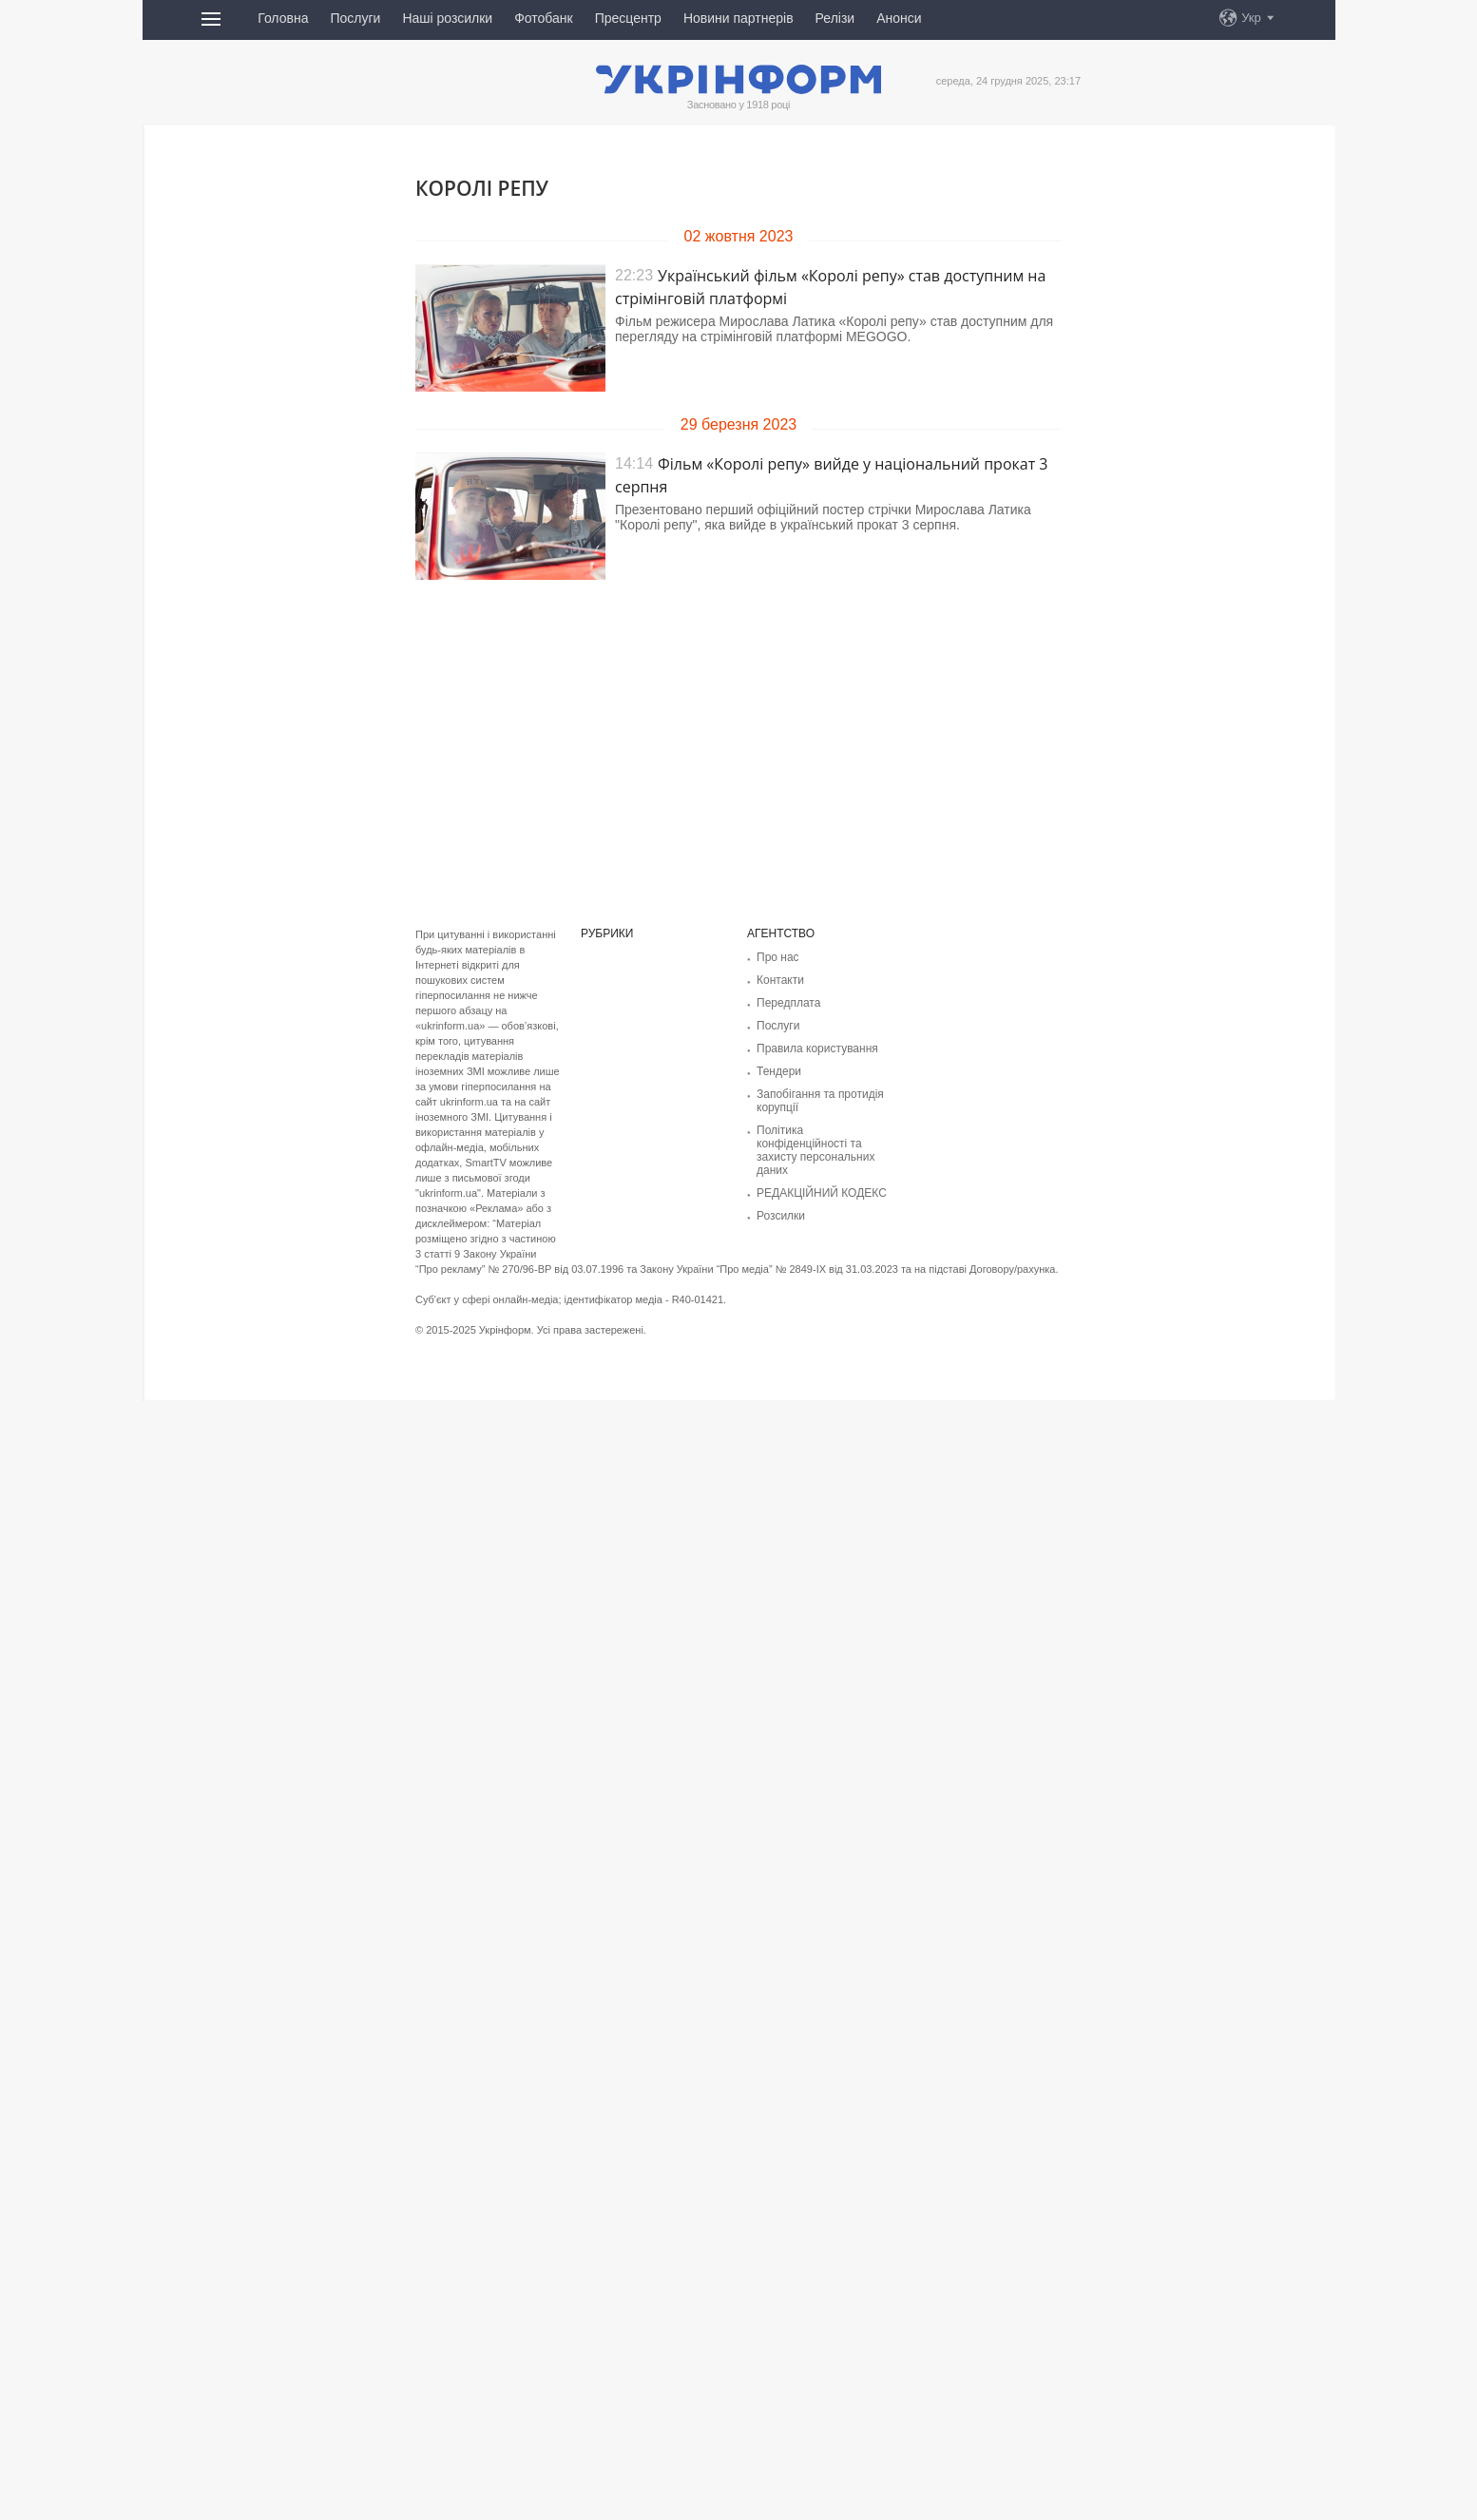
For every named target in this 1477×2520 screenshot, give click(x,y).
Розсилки (781, 1215)
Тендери (779, 1071)
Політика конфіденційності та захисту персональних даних (815, 1150)
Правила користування (817, 1048)
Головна (283, 18)
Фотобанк (543, 18)
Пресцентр (628, 18)
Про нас (778, 957)
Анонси (898, 18)
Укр (1251, 17)
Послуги (355, 18)
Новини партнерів (738, 18)
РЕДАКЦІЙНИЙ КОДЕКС (822, 1193)
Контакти (780, 980)
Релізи (835, 18)
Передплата (788, 1003)
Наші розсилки (447, 18)
